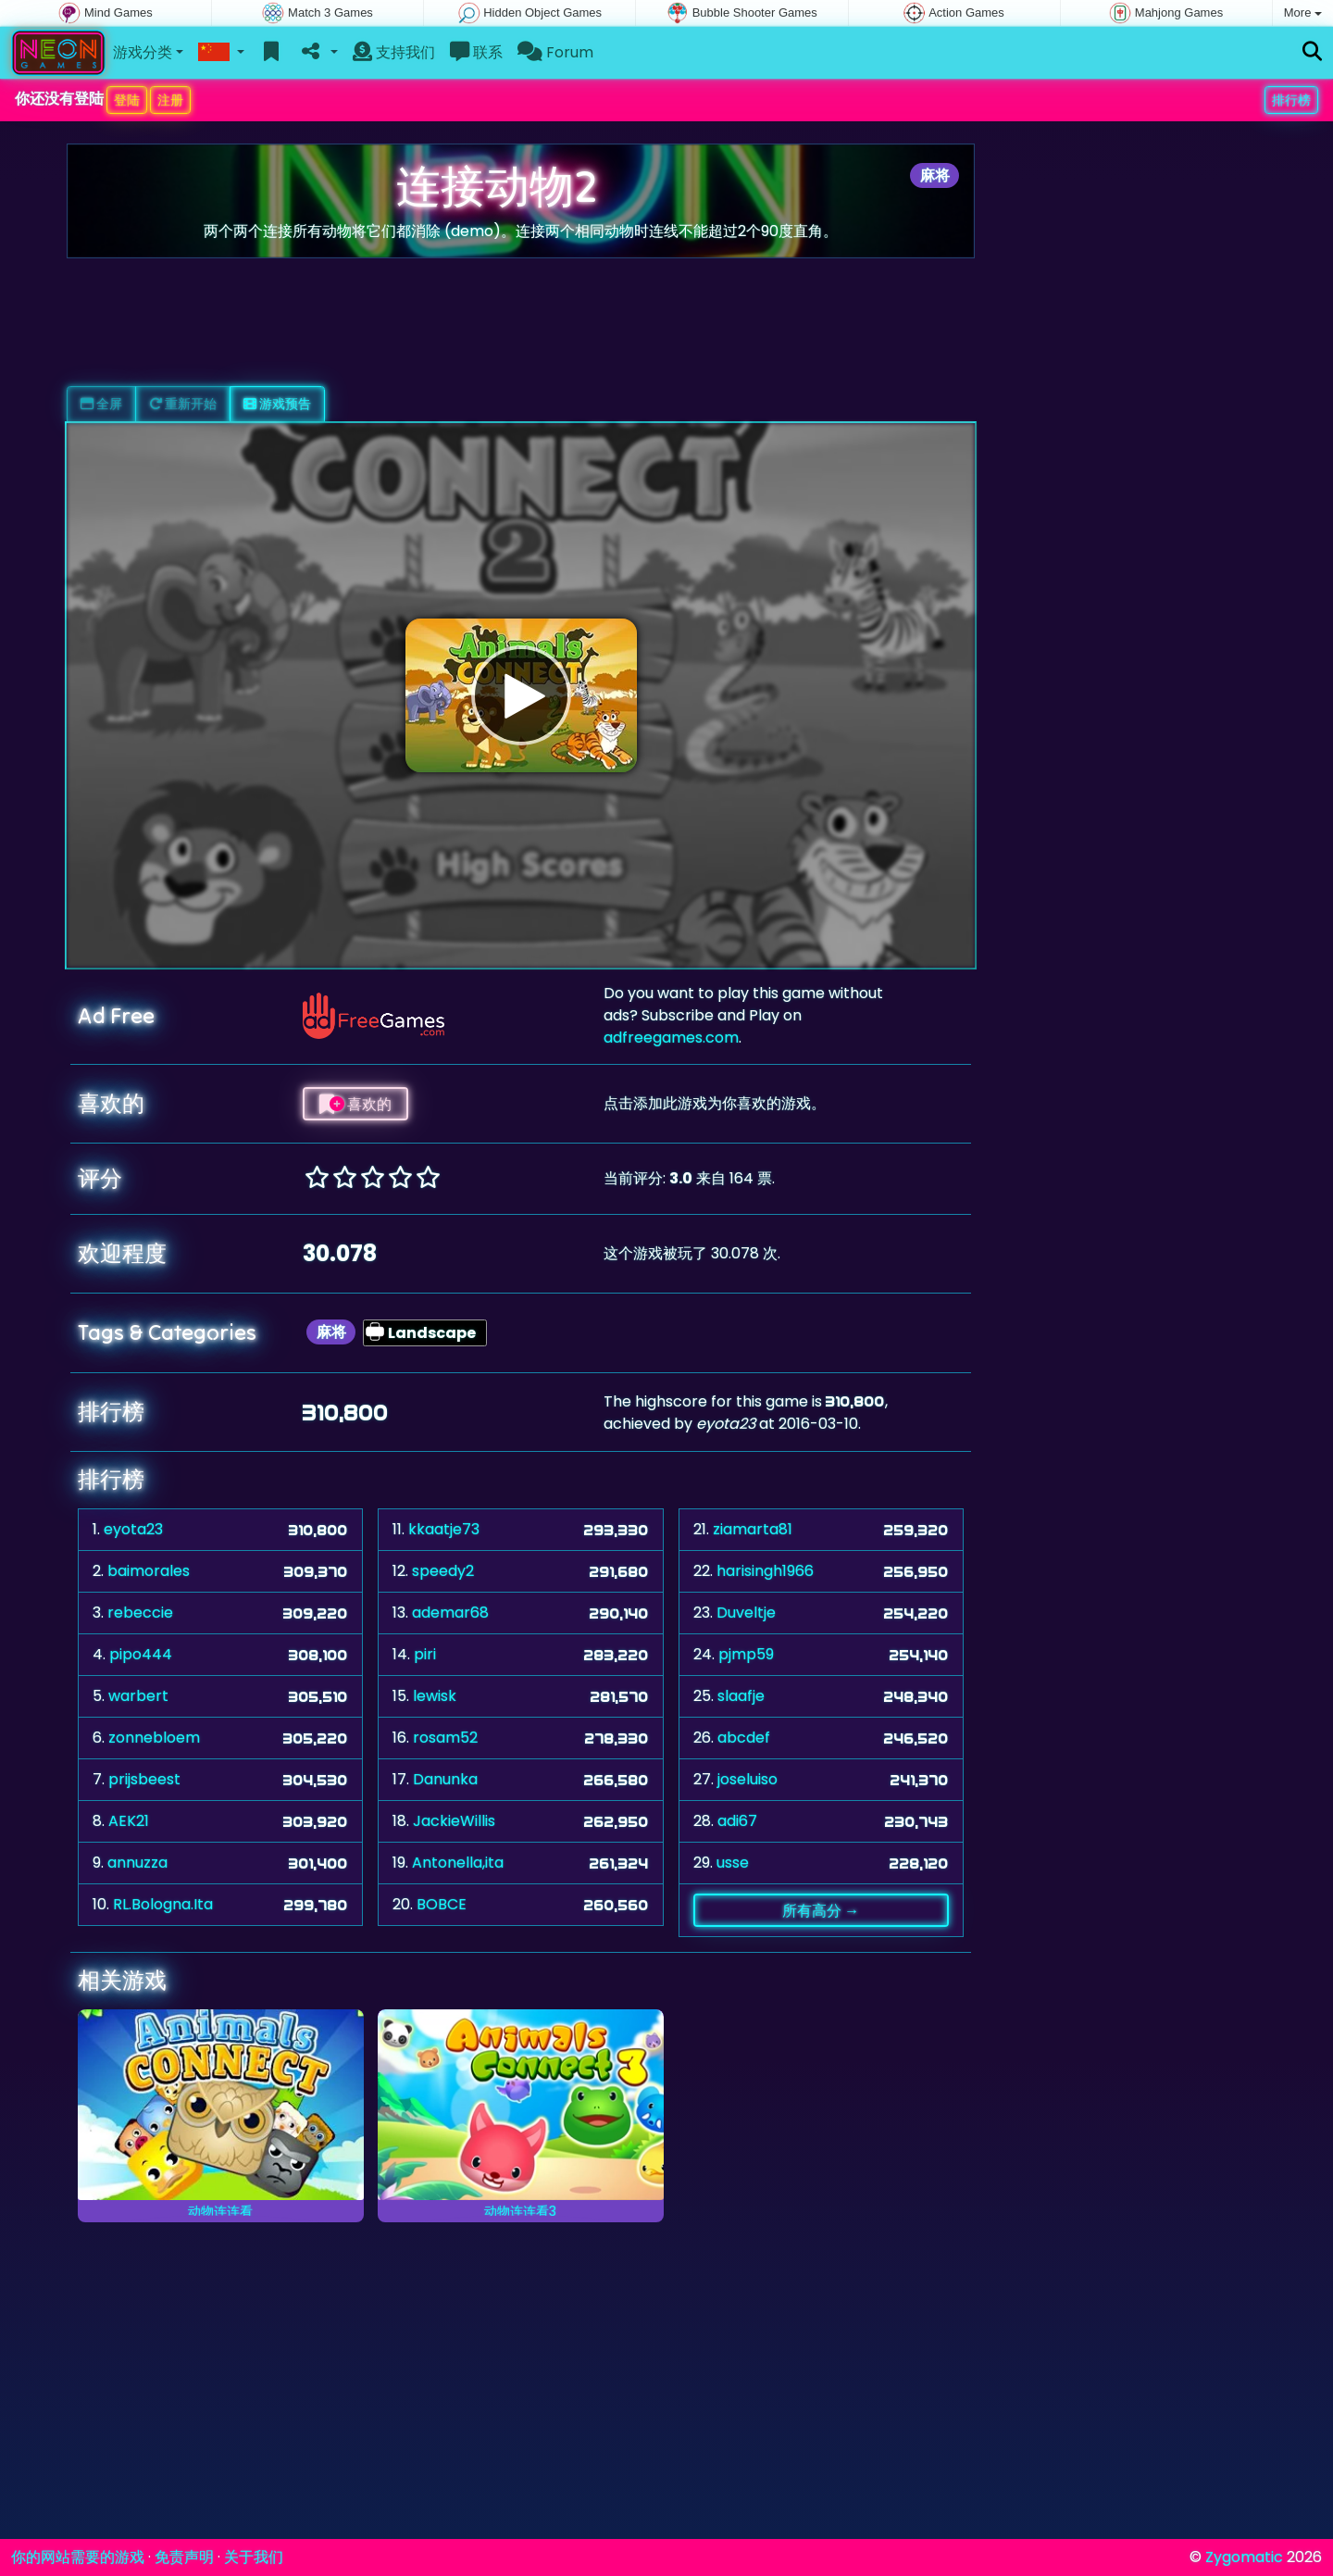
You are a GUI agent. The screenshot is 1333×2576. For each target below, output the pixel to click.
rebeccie (140, 1612)
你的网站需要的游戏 (77, 2557)
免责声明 (184, 2557)
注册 (170, 100)
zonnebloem (154, 1737)
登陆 (127, 100)
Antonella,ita (458, 1862)
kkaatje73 (444, 1529)
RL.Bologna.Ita (163, 1904)
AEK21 (128, 1821)
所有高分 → (820, 1910)
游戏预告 (277, 403)
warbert (138, 1696)
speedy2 (443, 1571)
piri (425, 1654)
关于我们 (253, 2557)
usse (732, 1862)
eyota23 (133, 1529)
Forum (555, 52)
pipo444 (140, 1654)
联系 (476, 52)
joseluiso (747, 1779)
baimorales (148, 1571)
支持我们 (394, 52)
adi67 (737, 1821)
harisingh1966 (765, 1571)
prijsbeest (144, 1779)
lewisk (434, 1696)
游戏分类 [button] (142, 52)
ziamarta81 (752, 1529)
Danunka (445, 1779)
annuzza (137, 1862)
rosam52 (445, 1737)
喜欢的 (355, 1103)
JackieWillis (454, 1821)
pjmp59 (746, 1654)
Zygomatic (1244, 2557)
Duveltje (746, 1612)
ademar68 (450, 1612)
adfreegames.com (671, 1037)
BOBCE (442, 1904)
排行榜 (1291, 100)
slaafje (741, 1696)
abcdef (743, 1737)
